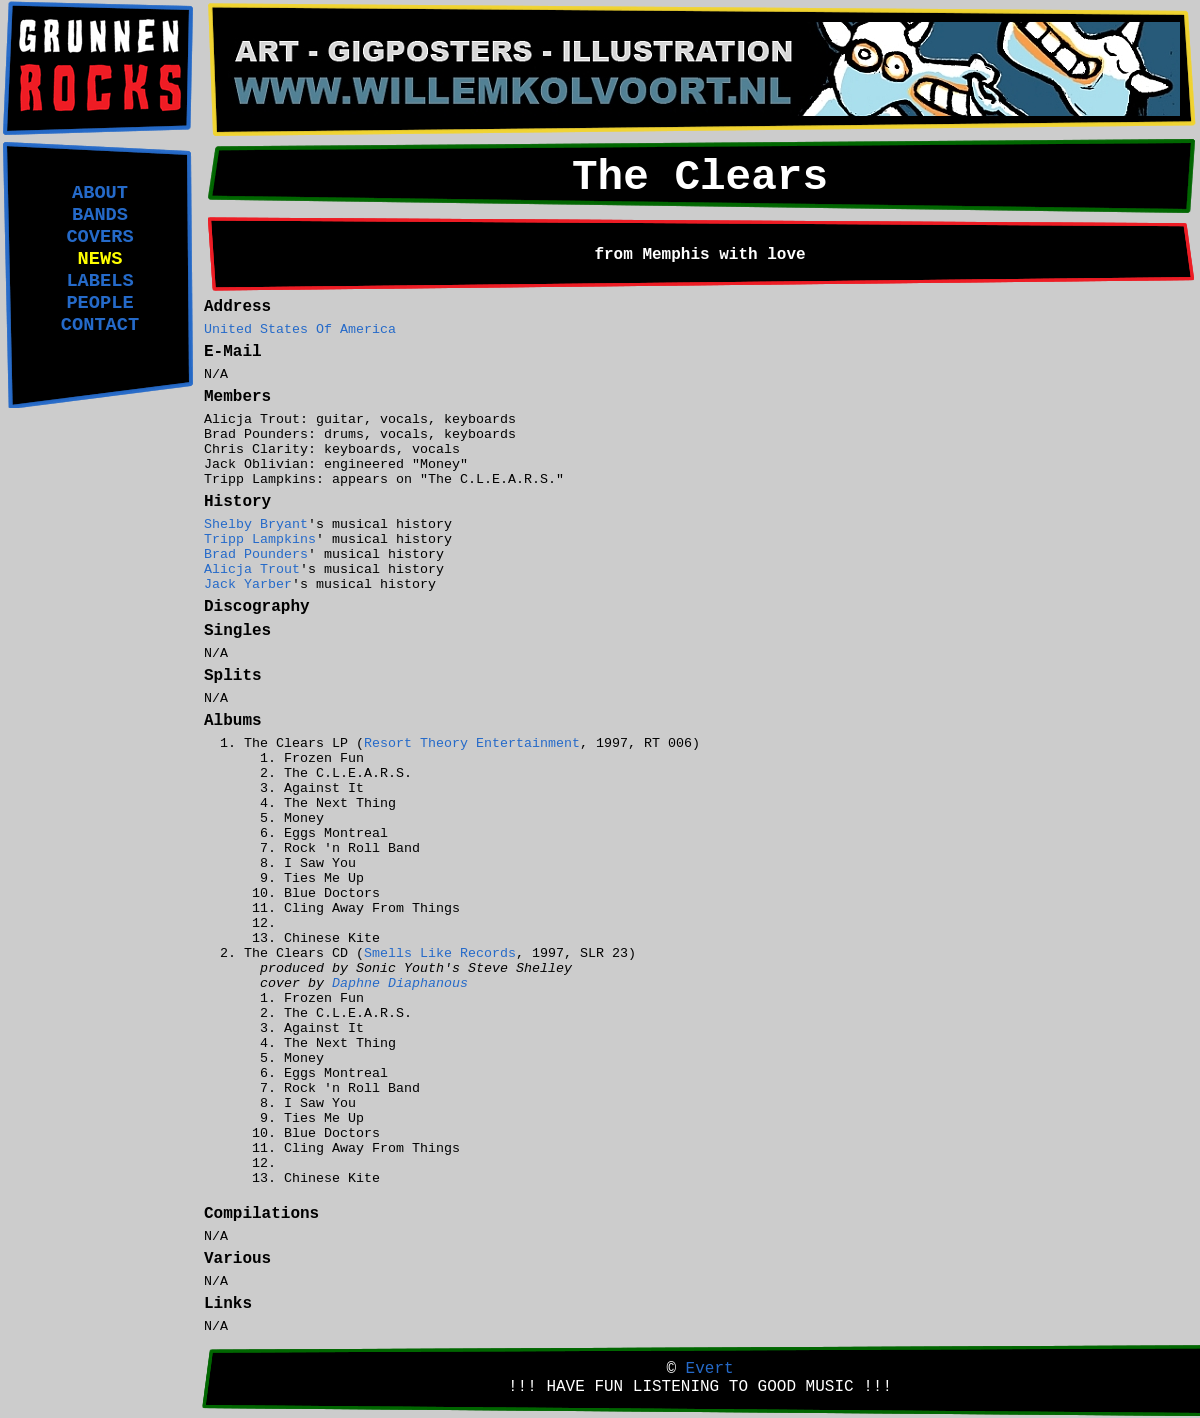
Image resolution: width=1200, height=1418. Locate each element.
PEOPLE (99, 303)
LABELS (99, 281)
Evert (710, 1369)
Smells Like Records (440, 953)
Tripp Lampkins (260, 539)
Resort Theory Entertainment (472, 743)
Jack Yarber (248, 584)
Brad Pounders (256, 554)
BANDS (100, 215)
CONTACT (100, 325)
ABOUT (100, 193)
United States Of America (300, 329)
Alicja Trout (252, 569)
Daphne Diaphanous (400, 983)
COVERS (99, 237)
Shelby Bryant (256, 524)
